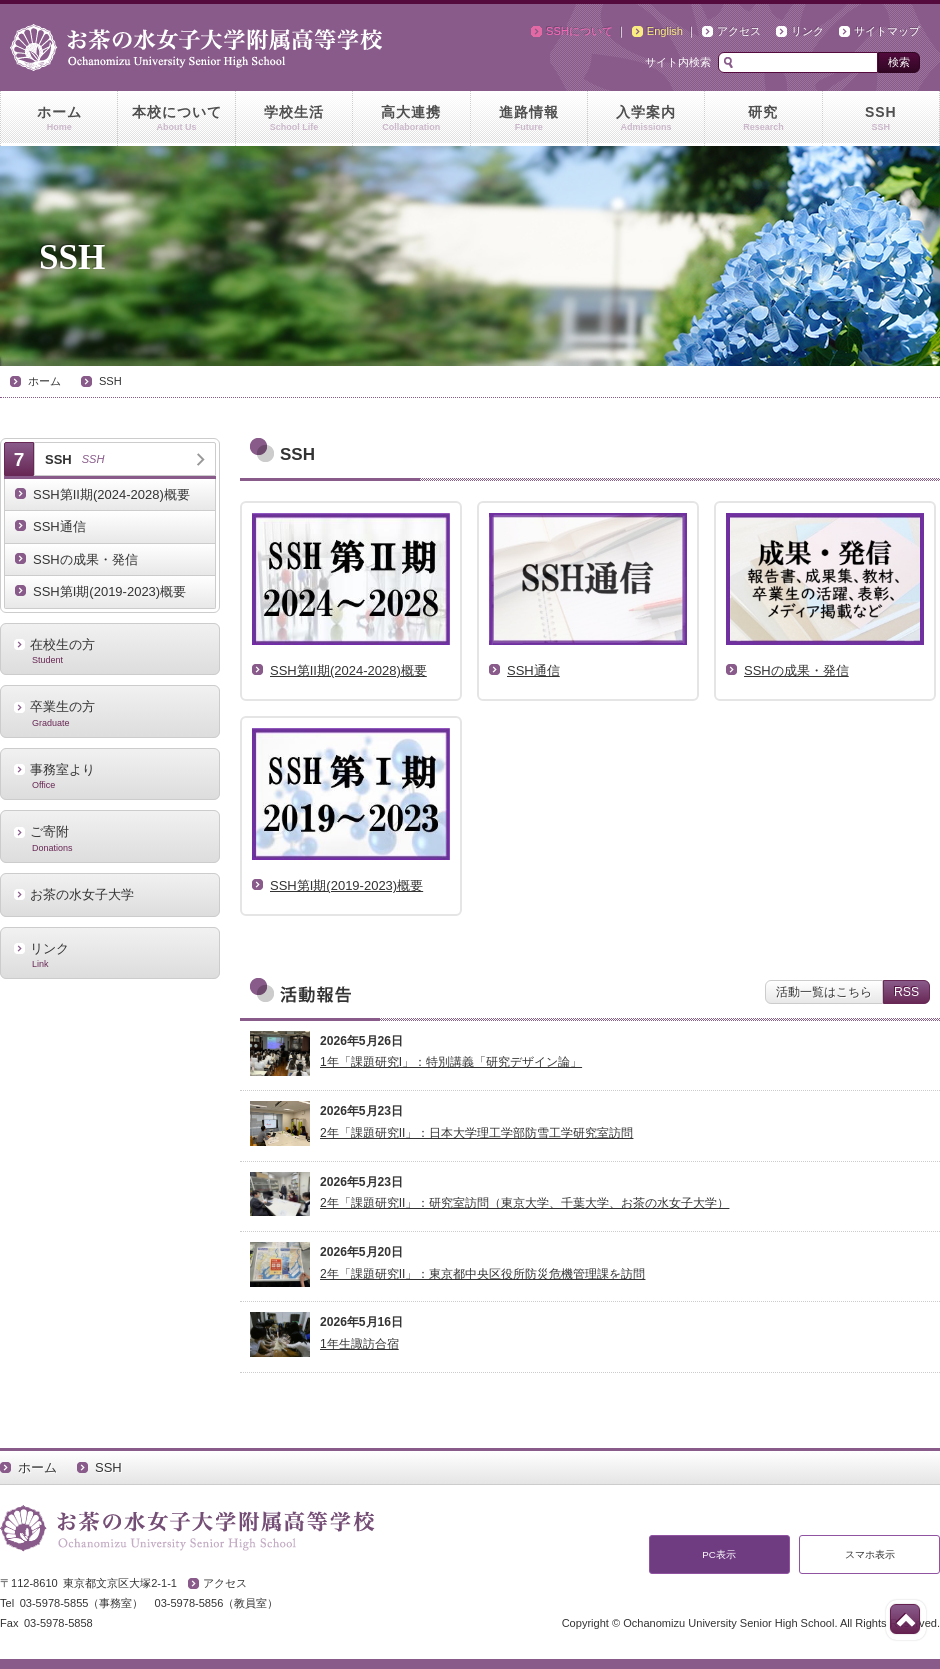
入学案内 (646, 119)
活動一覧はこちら (824, 992)
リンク (807, 31)
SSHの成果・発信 (85, 559)
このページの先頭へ (905, 1619)
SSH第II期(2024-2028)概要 (111, 494)
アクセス (739, 31)
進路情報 (529, 119)
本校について (176, 119)
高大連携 (411, 119)
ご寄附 (110, 838)
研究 (763, 119)
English (665, 31)
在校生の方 (110, 651)
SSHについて (579, 31)
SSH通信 (59, 526)
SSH (881, 119)
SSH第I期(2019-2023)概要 (109, 591)
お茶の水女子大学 (82, 894)
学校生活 (294, 119)
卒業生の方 (110, 713)
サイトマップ (887, 31)
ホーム (59, 119)
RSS (906, 992)
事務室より (110, 776)
